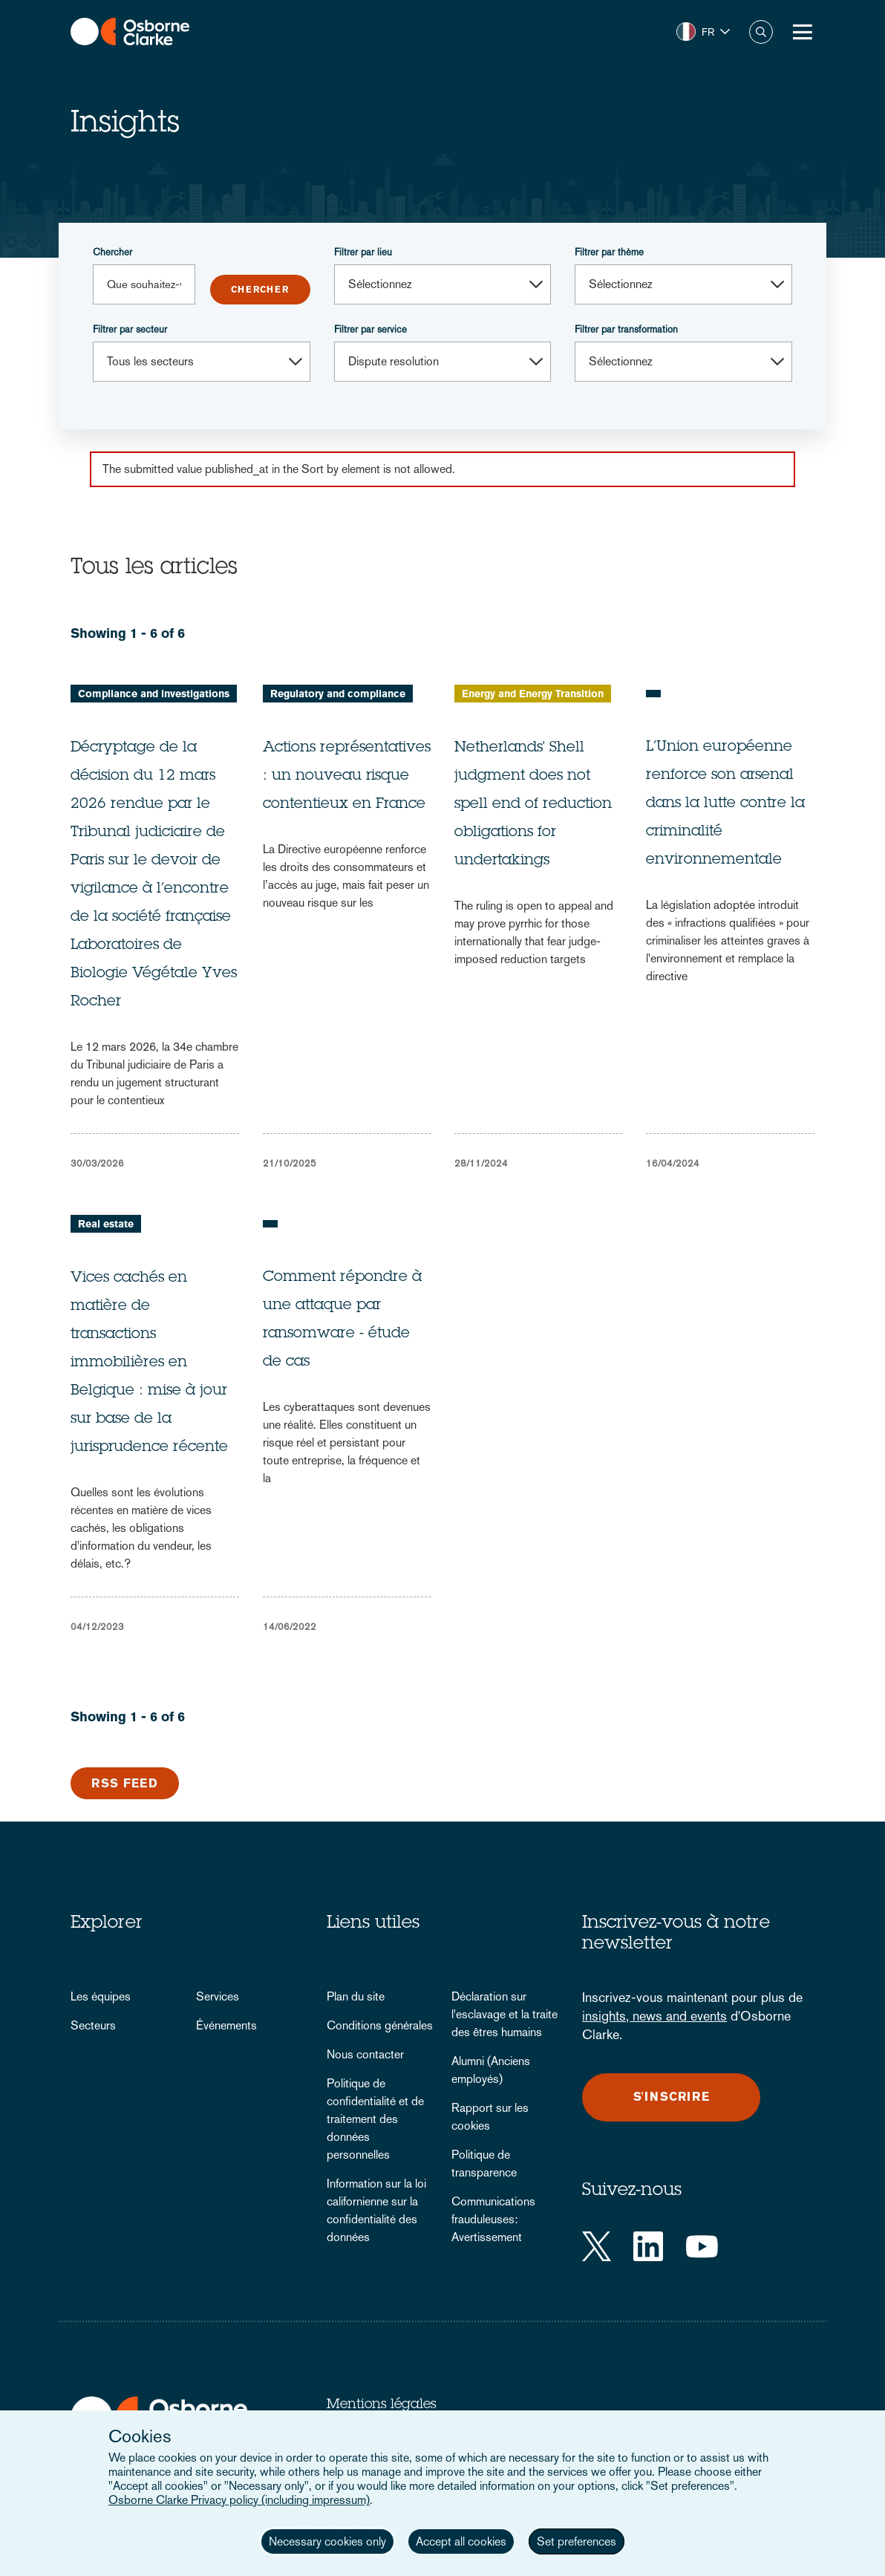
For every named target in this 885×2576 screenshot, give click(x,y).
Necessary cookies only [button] (327, 2541)
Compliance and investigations (153, 694)
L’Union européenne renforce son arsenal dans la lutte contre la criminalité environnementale (725, 804)
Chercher (112, 252)
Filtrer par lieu (363, 252)
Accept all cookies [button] (461, 2541)
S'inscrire (671, 2097)
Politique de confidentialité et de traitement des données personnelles (375, 2119)
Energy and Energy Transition (533, 694)
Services (217, 1996)
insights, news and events (654, 2016)
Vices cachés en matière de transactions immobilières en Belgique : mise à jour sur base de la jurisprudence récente (149, 1363)
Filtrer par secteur (130, 329)
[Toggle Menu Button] (802, 32)
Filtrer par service (370, 329)
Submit (260, 289)
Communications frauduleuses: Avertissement (493, 2219)
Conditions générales (380, 2025)
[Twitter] (596, 2246)
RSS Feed (124, 1783)
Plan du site (356, 1996)
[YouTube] (702, 2246)
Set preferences (576, 2541)
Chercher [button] (761, 32)
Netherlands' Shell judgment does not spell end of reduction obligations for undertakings (533, 805)
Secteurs (93, 2025)
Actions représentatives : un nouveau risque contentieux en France (347, 776)
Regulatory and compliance (337, 694)
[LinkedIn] (648, 2246)
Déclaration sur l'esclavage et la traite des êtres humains (504, 2014)
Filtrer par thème (609, 252)
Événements (226, 2025)
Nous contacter (365, 2054)
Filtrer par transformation (626, 329)
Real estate (106, 1224)
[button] (703, 32)
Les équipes (101, 1996)
